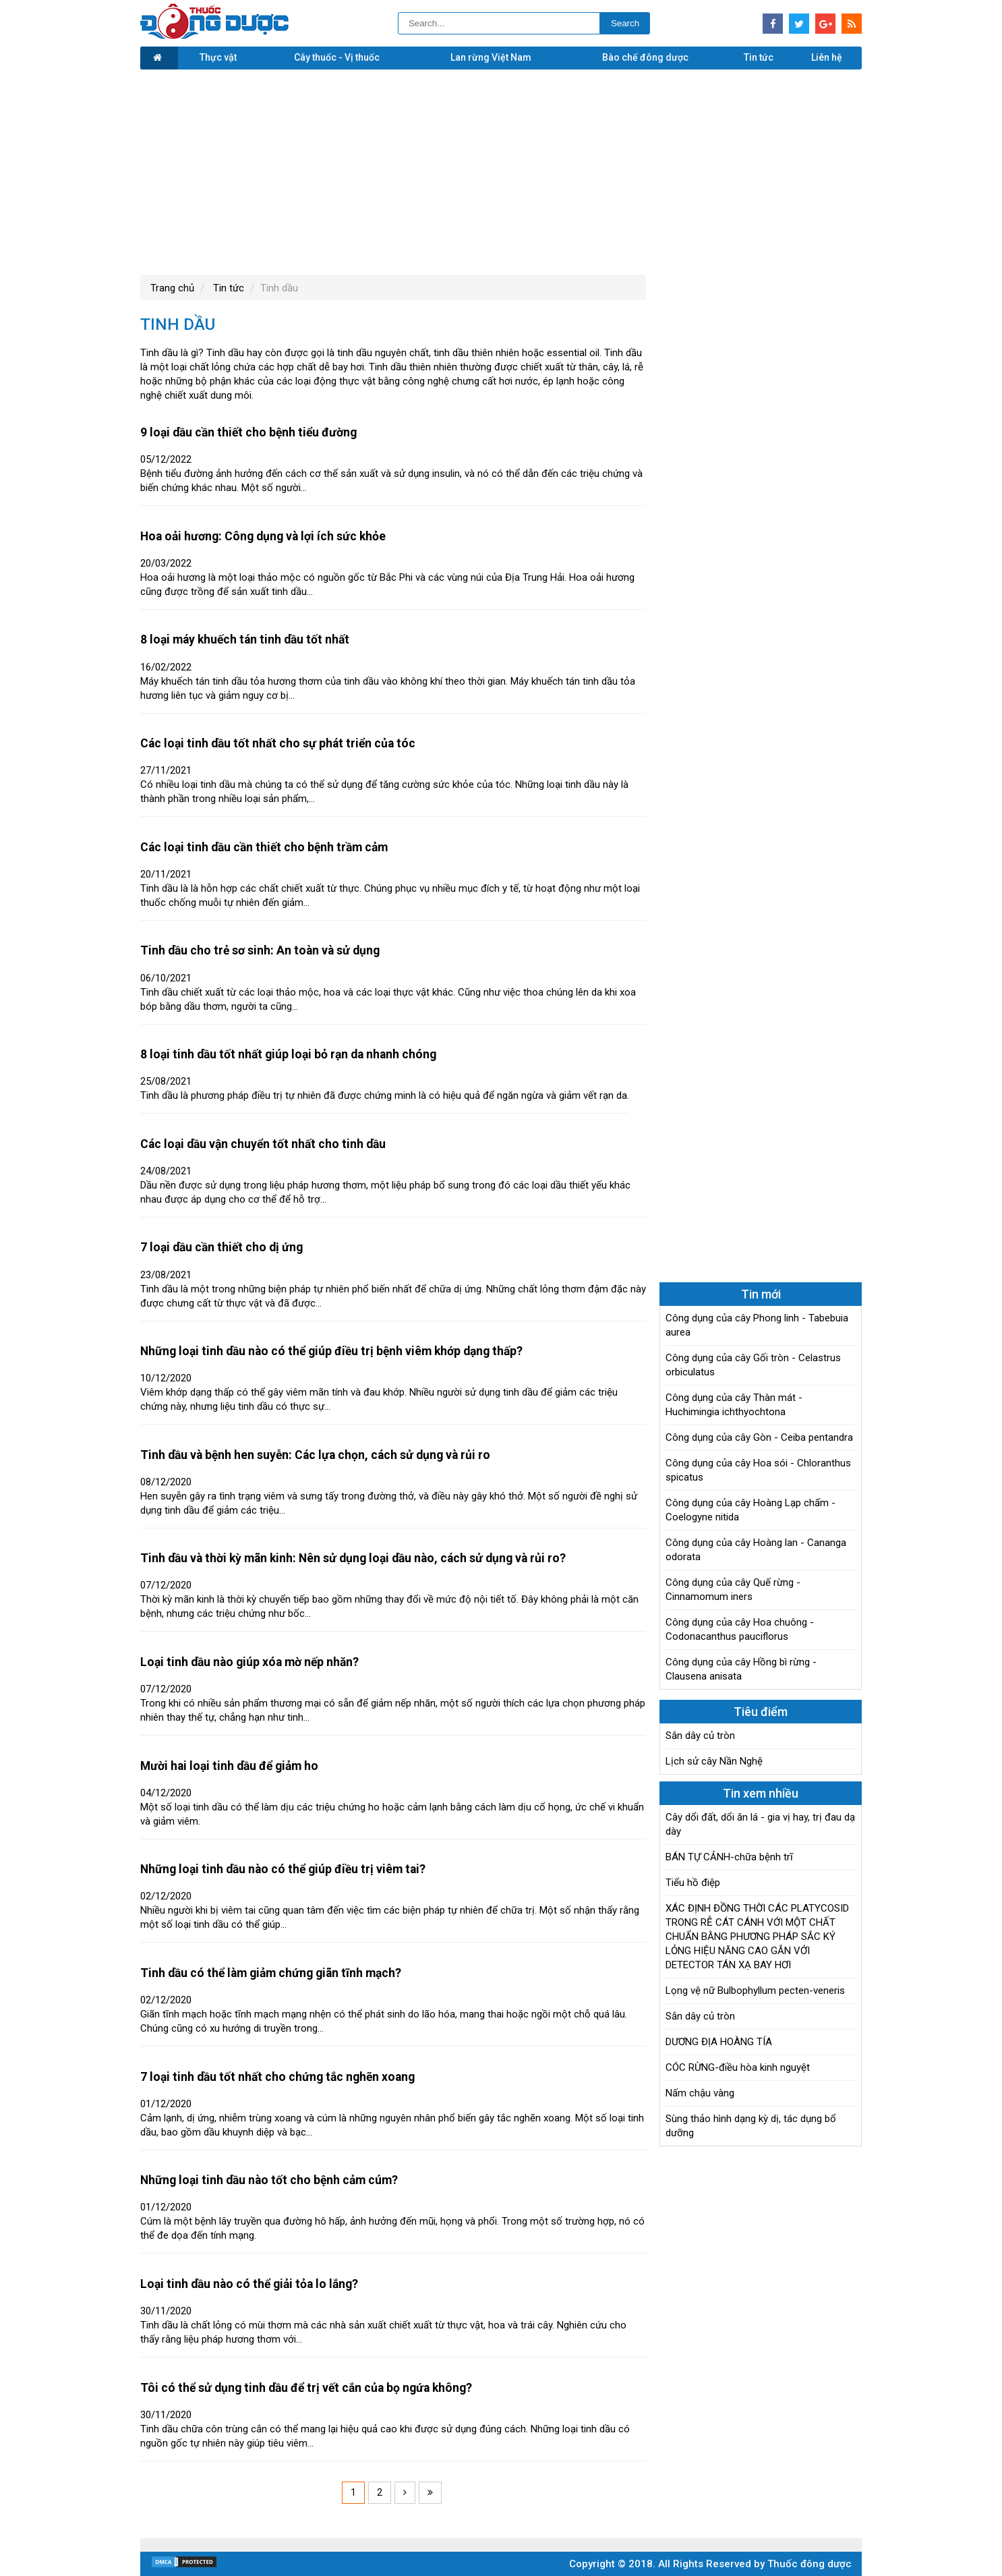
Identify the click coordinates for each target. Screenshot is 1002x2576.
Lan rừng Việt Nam (490, 57)
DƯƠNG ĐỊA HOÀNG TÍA (719, 2042)
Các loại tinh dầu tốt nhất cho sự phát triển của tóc (277, 743)
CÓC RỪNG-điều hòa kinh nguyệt (738, 2067)
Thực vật (218, 57)
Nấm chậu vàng (700, 2093)
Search (625, 23)
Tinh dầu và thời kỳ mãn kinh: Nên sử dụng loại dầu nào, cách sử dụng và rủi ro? (353, 1558)
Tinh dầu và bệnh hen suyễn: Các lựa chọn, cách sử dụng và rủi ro (315, 1455)
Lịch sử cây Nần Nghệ (714, 1761)
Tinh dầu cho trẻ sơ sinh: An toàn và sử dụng (260, 950)
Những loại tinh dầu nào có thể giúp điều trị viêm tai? (282, 1869)
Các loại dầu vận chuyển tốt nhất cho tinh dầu (263, 1144)
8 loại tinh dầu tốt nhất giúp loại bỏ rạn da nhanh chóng (288, 1054)
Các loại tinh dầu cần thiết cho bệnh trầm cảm (264, 847)
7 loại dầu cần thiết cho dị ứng (221, 1247)
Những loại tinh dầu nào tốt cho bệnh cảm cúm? (269, 2180)
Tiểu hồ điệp (693, 1883)
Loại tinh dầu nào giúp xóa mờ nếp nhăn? (249, 1662)
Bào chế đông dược (645, 57)
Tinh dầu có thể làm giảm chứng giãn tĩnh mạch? (270, 1973)
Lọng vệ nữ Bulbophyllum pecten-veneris (755, 1990)
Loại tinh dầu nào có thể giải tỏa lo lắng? (249, 2284)
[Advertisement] (501, 170)
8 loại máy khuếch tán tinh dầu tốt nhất (244, 639)
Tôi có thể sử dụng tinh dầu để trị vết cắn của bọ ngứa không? (306, 2388)
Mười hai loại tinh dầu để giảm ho (229, 1766)
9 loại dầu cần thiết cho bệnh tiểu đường (248, 432)
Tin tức (758, 57)
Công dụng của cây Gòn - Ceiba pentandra (759, 1437)
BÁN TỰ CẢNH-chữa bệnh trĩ (729, 1857)
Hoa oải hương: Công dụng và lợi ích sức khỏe (263, 536)
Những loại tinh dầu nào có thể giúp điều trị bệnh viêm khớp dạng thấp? (331, 1351)
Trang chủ (172, 288)
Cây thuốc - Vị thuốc (337, 57)
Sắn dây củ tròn (700, 1735)
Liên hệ (826, 57)
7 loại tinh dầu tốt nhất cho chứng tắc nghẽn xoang (277, 2077)
